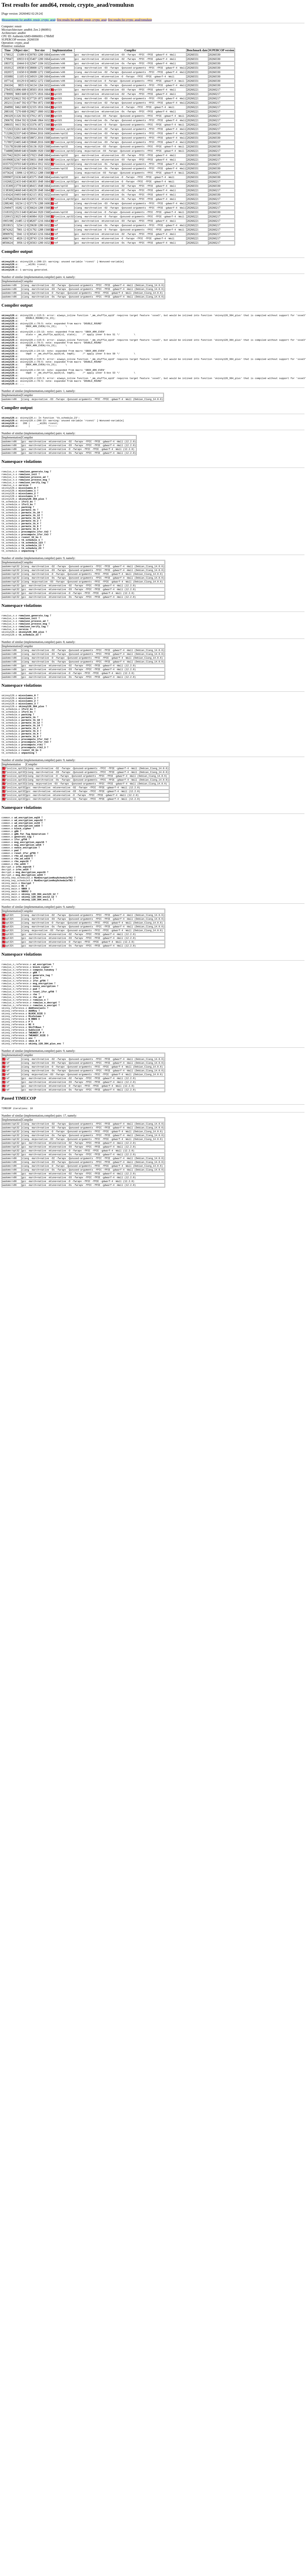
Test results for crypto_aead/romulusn (130, 19)
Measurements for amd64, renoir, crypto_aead (28, 19)
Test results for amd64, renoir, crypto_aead (82, 19)
